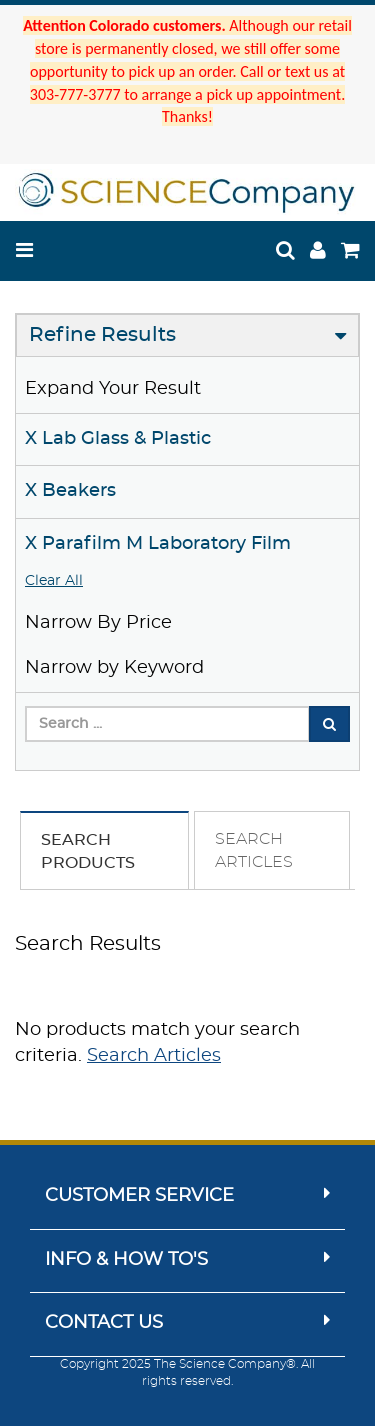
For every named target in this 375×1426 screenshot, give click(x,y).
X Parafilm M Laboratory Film (158, 544)
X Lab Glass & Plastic (118, 439)
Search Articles (154, 1056)
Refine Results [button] (102, 335)
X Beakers (70, 491)
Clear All (54, 581)
